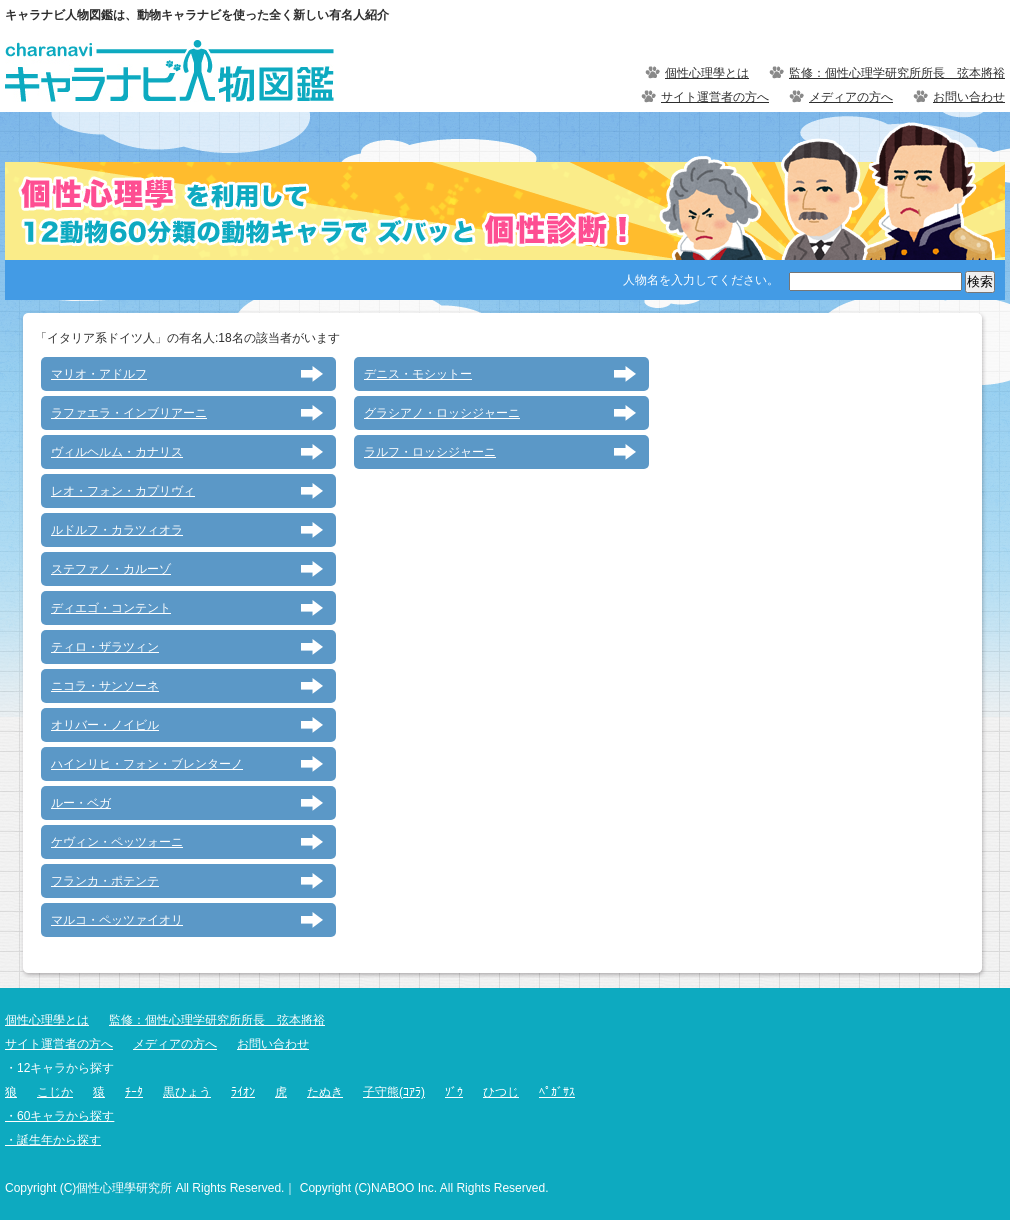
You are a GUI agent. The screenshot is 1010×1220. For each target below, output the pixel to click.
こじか (55, 1092)
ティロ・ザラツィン (105, 647)
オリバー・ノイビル (105, 725)
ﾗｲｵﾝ (243, 1092)
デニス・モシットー (418, 374)
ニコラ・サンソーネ (105, 686)
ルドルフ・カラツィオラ (117, 530)
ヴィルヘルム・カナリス (117, 452)
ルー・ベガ (81, 803)
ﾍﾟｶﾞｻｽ (557, 1092)
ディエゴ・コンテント (111, 608)
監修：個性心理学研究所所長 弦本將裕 (897, 73)
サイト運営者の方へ (715, 97)
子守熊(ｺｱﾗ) (394, 1092)
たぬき (325, 1092)
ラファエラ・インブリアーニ (129, 413)
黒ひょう (187, 1092)
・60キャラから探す (59, 1116)
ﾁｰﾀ (134, 1092)
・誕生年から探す (53, 1140)
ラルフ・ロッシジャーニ (430, 452)
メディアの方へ (851, 97)
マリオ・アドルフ (99, 374)
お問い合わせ (969, 97)
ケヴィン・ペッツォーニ (117, 842)
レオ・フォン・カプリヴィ (123, 491)
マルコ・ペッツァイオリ (117, 920)
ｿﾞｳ (454, 1092)
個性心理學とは (707, 73)
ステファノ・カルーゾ (111, 569)
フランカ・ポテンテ (105, 881)
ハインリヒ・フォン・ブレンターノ (147, 764)
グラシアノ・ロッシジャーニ (442, 413)
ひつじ (501, 1092)
